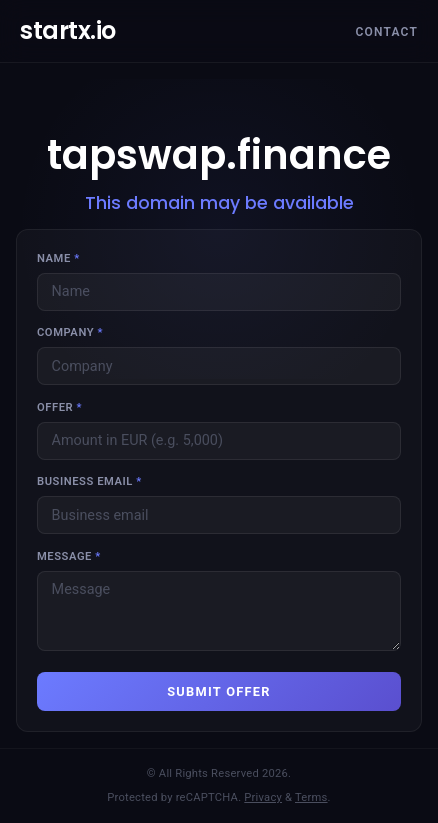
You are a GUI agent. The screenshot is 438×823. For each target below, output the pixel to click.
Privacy (263, 797)
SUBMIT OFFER (219, 691)
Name (58, 258)
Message (69, 556)
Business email (89, 481)
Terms (311, 797)
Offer (59, 407)
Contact (386, 32)
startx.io (68, 30)
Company (70, 332)
